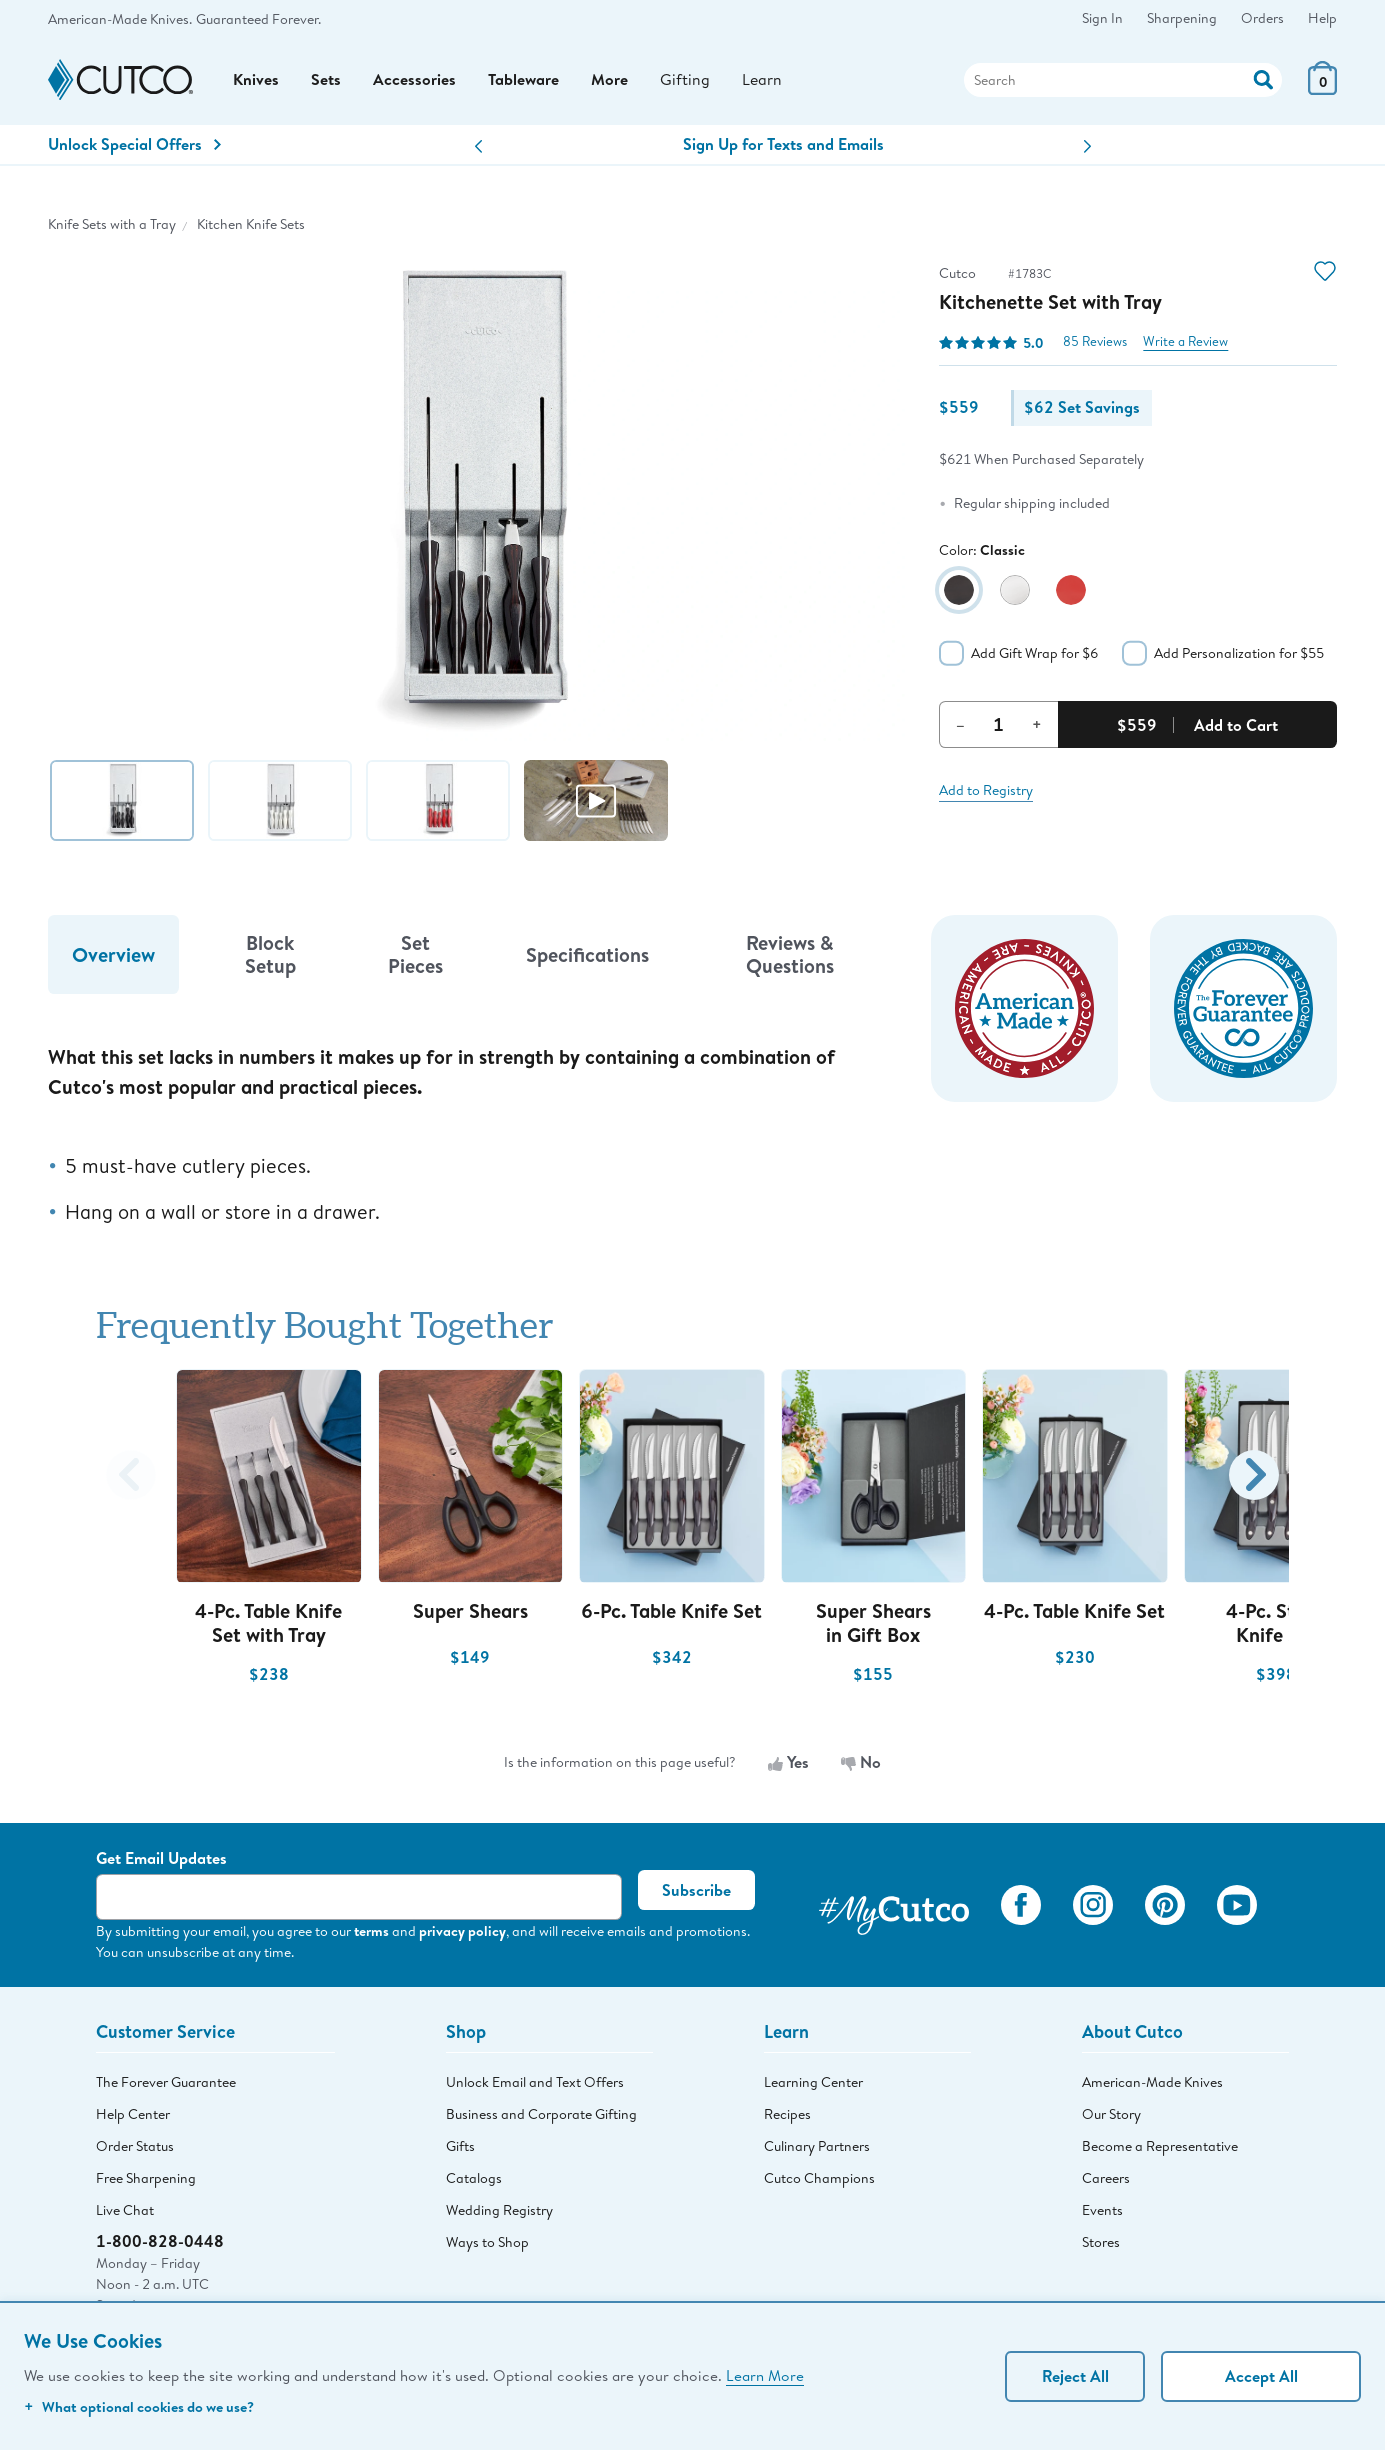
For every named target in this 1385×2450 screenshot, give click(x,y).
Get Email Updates (161, 1860)
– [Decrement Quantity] (960, 726)
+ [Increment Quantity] (1037, 726)
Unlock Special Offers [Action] (134, 146)
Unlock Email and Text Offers (535, 2084)
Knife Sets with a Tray (112, 226)
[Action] (1263, 78)
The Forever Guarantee (166, 2084)
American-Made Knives (1152, 2084)
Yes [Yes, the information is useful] (788, 1763)
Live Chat (125, 2212)
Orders (1262, 18)
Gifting (685, 80)
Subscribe (696, 1892)
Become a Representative (1160, 2148)
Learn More (765, 2375)
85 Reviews (1095, 343)
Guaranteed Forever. (258, 19)
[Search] (1123, 81)
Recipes (787, 2116)
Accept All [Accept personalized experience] (1261, 2376)
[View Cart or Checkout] (1322, 89)
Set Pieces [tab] (415, 956)
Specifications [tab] (587, 956)
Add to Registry (986, 792)
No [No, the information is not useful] (861, 1763)
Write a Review (1185, 343)
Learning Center (813, 2084)
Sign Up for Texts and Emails (783, 146)
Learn (762, 80)
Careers (1106, 2180)
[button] (478, 148)
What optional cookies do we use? (139, 2406)
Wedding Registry (499, 2212)
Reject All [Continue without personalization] (1075, 2376)
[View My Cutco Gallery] (894, 1910)
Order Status (135, 2148)
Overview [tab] (113, 956)
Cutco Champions (819, 2180)
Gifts (460, 2148)
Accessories (414, 81)
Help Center (133, 2116)
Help (1322, 18)
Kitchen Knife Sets (251, 226)
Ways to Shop (487, 2244)
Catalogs (474, 2180)
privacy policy (462, 1932)
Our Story (1111, 2116)
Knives (256, 81)
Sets (326, 81)
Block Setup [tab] (270, 956)
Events (1102, 2212)
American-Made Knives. (120, 19)
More (609, 81)
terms (371, 1932)
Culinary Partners (817, 2148)
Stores (1101, 2244)
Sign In (1102, 18)
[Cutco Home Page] (120, 81)
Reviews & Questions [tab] (790, 956)
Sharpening (1182, 18)
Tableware (523, 81)
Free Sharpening (146, 2180)
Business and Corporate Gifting (541, 2116)
